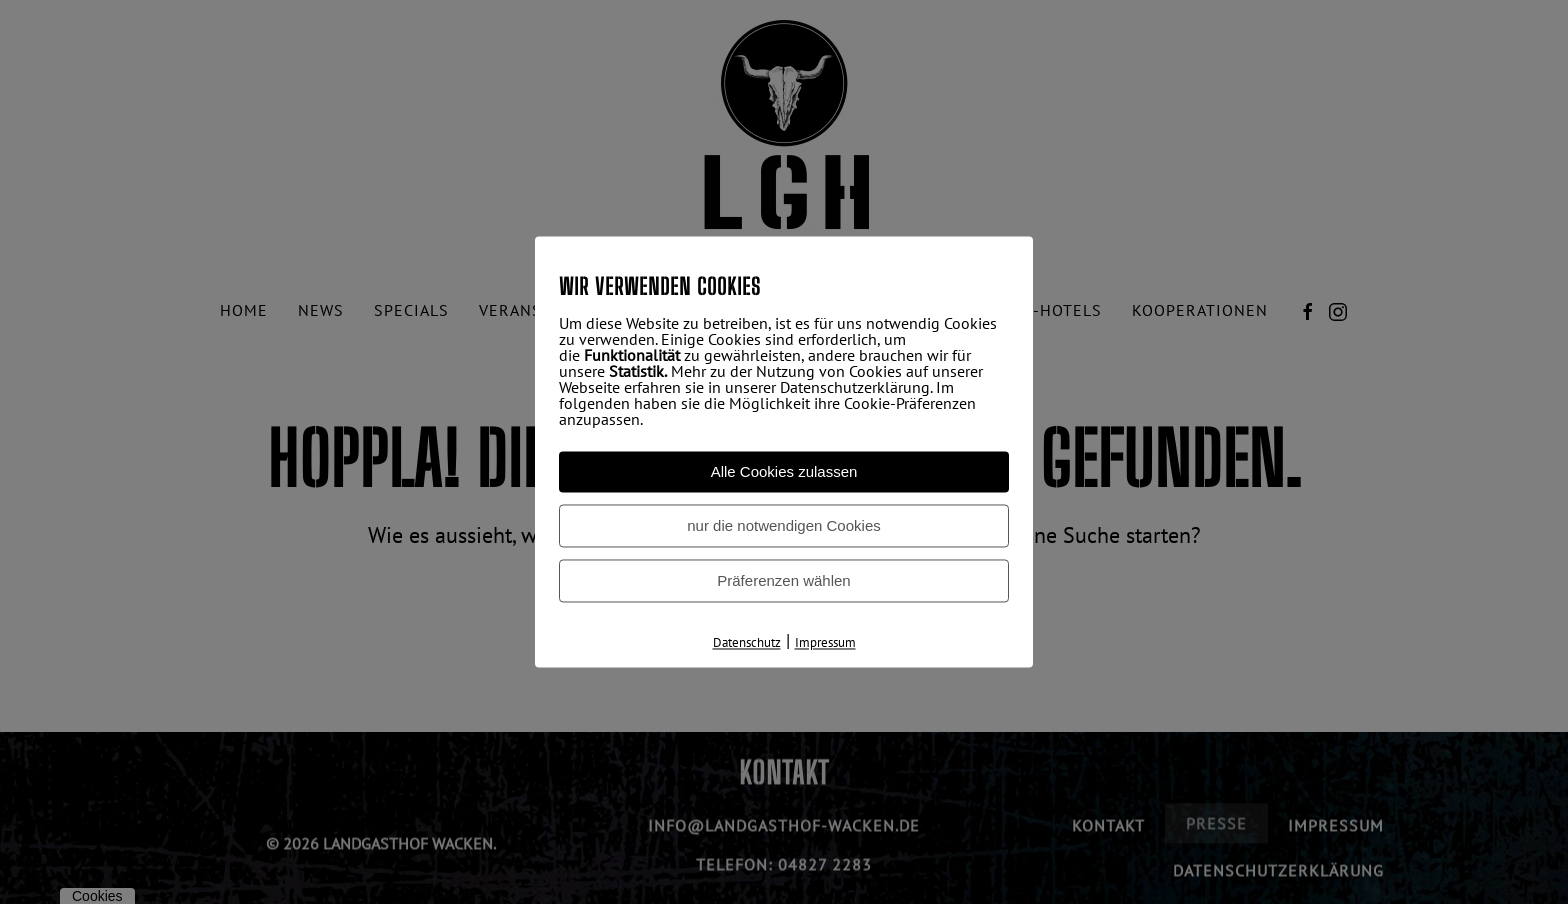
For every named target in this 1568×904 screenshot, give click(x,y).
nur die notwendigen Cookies (783, 525)
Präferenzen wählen (783, 580)
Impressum (825, 642)
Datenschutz (747, 642)
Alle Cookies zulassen (784, 471)
